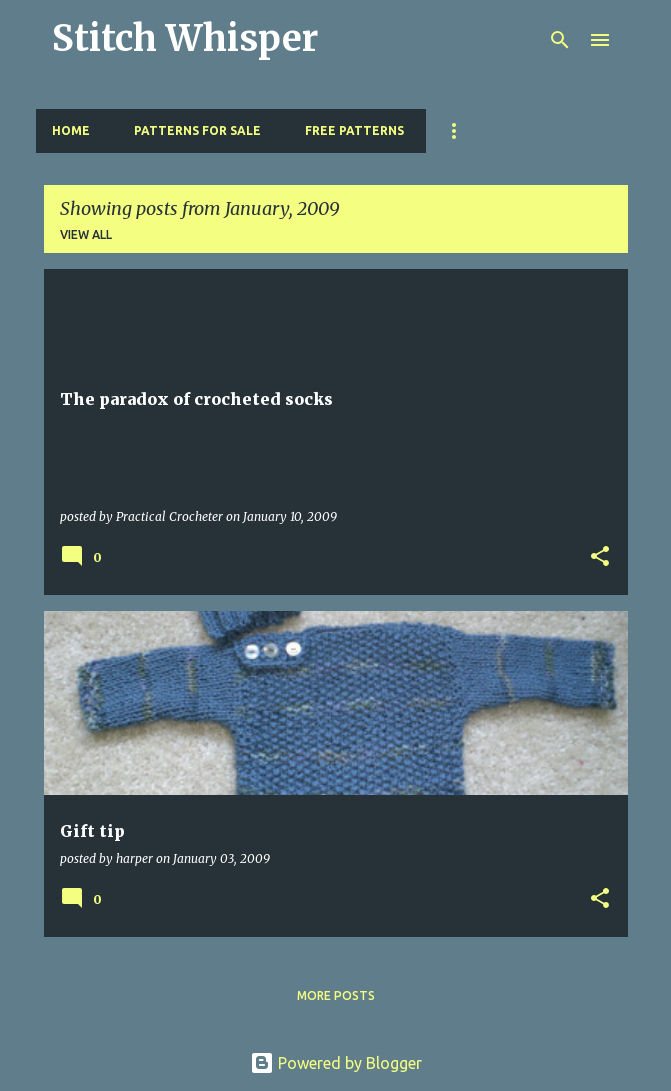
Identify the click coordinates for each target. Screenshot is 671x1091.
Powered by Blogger (336, 1063)
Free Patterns (354, 130)
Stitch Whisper (185, 38)
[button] (600, 557)
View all (86, 234)
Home (71, 130)
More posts (336, 995)
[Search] (560, 40)
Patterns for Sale (197, 130)
